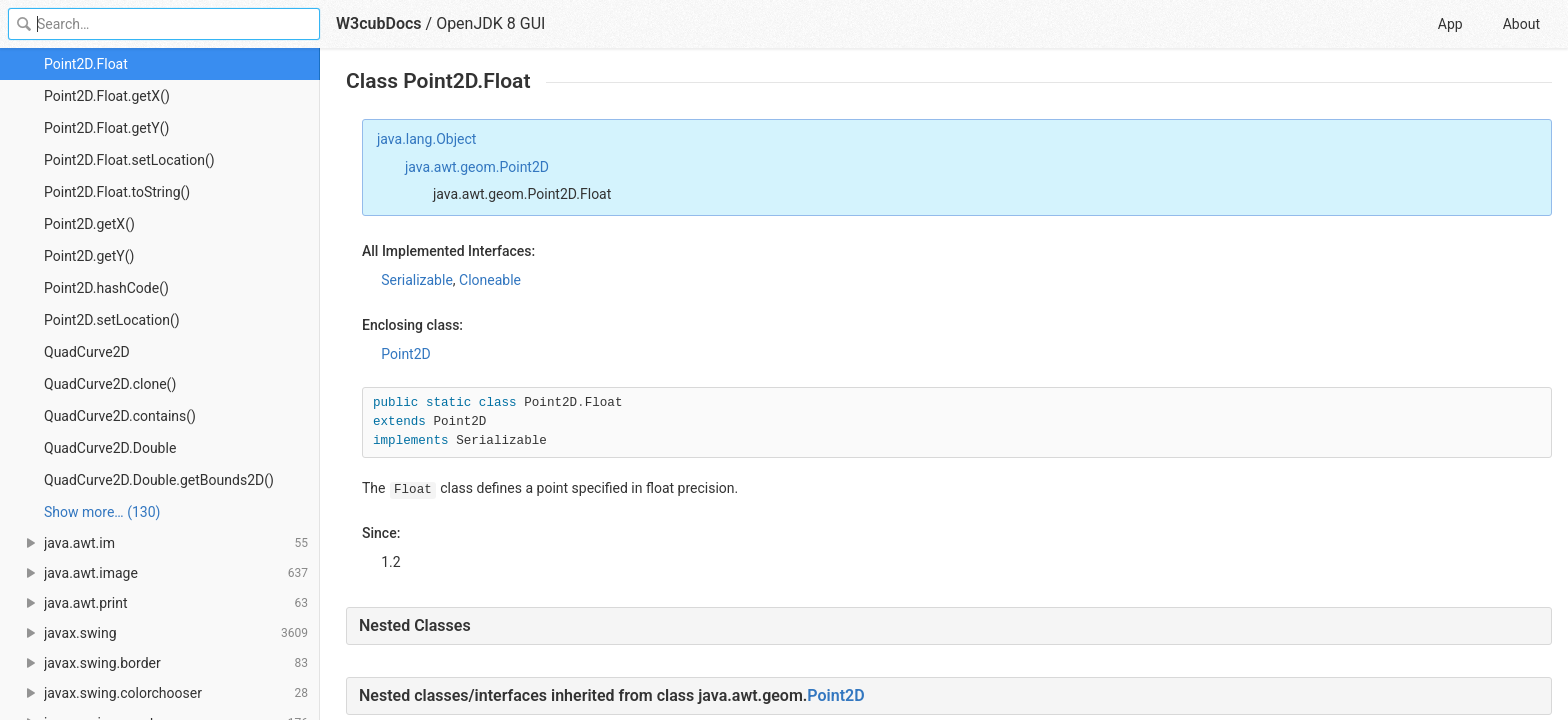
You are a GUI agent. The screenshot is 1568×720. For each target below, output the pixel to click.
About (1521, 24)
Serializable (417, 280)
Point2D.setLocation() (112, 320)
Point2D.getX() (89, 224)
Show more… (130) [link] (102, 512)
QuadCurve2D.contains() (120, 416)
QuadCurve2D (87, 352)
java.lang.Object (426, 139)
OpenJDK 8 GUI (490, 23)
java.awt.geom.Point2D (477, 167)
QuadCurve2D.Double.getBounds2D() (159, 480)
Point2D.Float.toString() (117, 192)
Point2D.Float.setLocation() (129, 160)
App (1450, 24)
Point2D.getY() (89, 256)
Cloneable (490, 280)
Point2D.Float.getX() (107, 96)
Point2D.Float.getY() (106, 128)
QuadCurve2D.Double (110, 448)
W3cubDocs (379, 23)
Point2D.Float (86, 64)
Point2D (406, 354)
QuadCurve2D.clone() (110, 384)
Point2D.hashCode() (106, 288)
